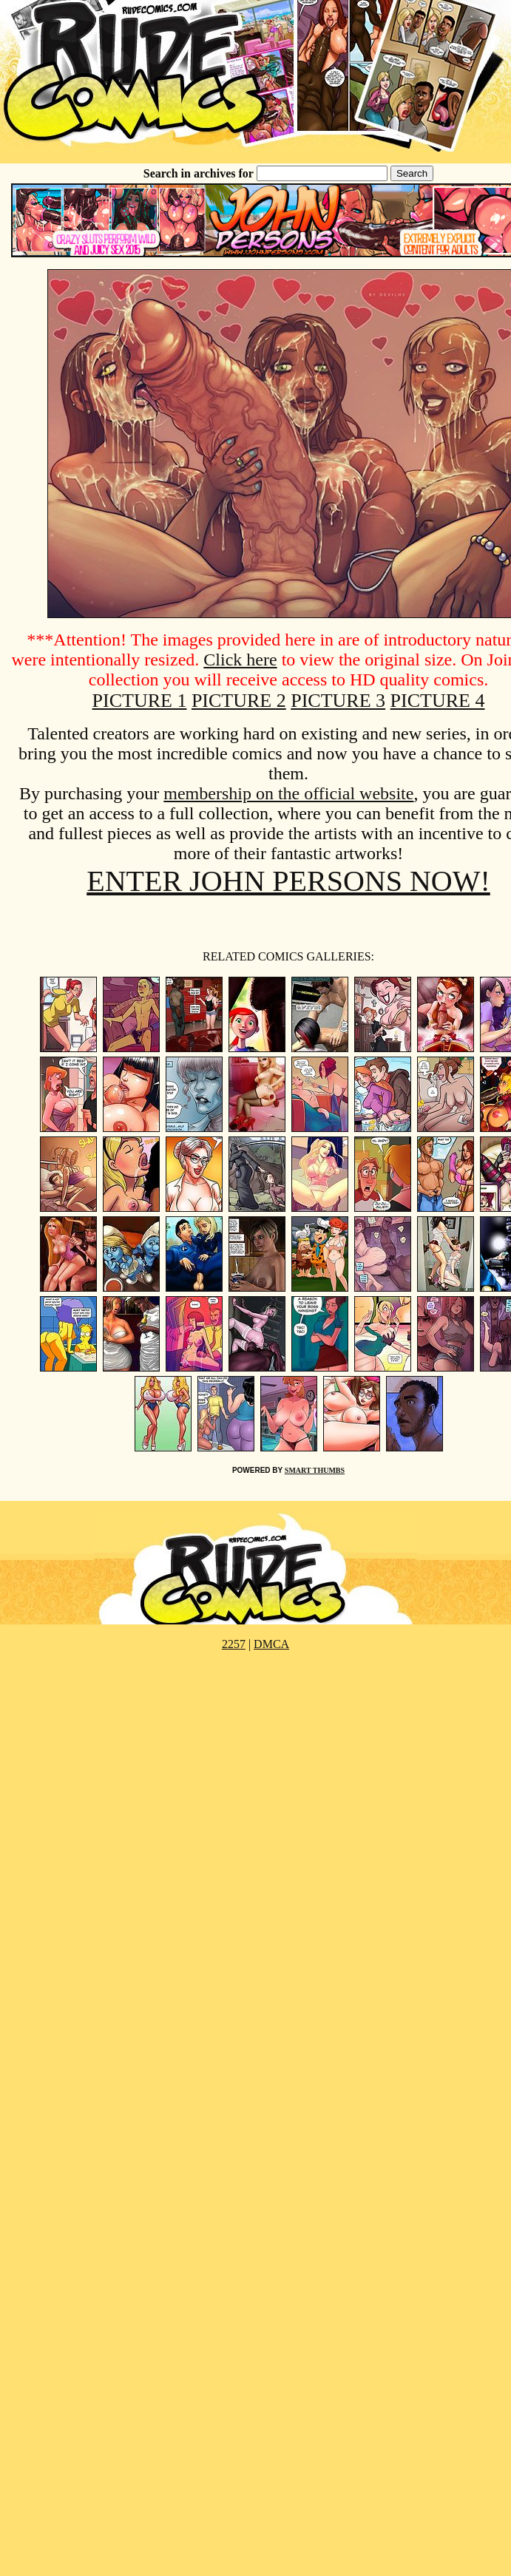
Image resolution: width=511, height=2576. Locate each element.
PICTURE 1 (139, 700)
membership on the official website (288, 793)
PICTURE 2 (239, 700)
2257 (234, 1644)
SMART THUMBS (315, 1470)
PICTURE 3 (338, 700)
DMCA (271, 1644)
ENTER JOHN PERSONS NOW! (288, 881)
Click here (240, 659)
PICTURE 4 (437, 700)
